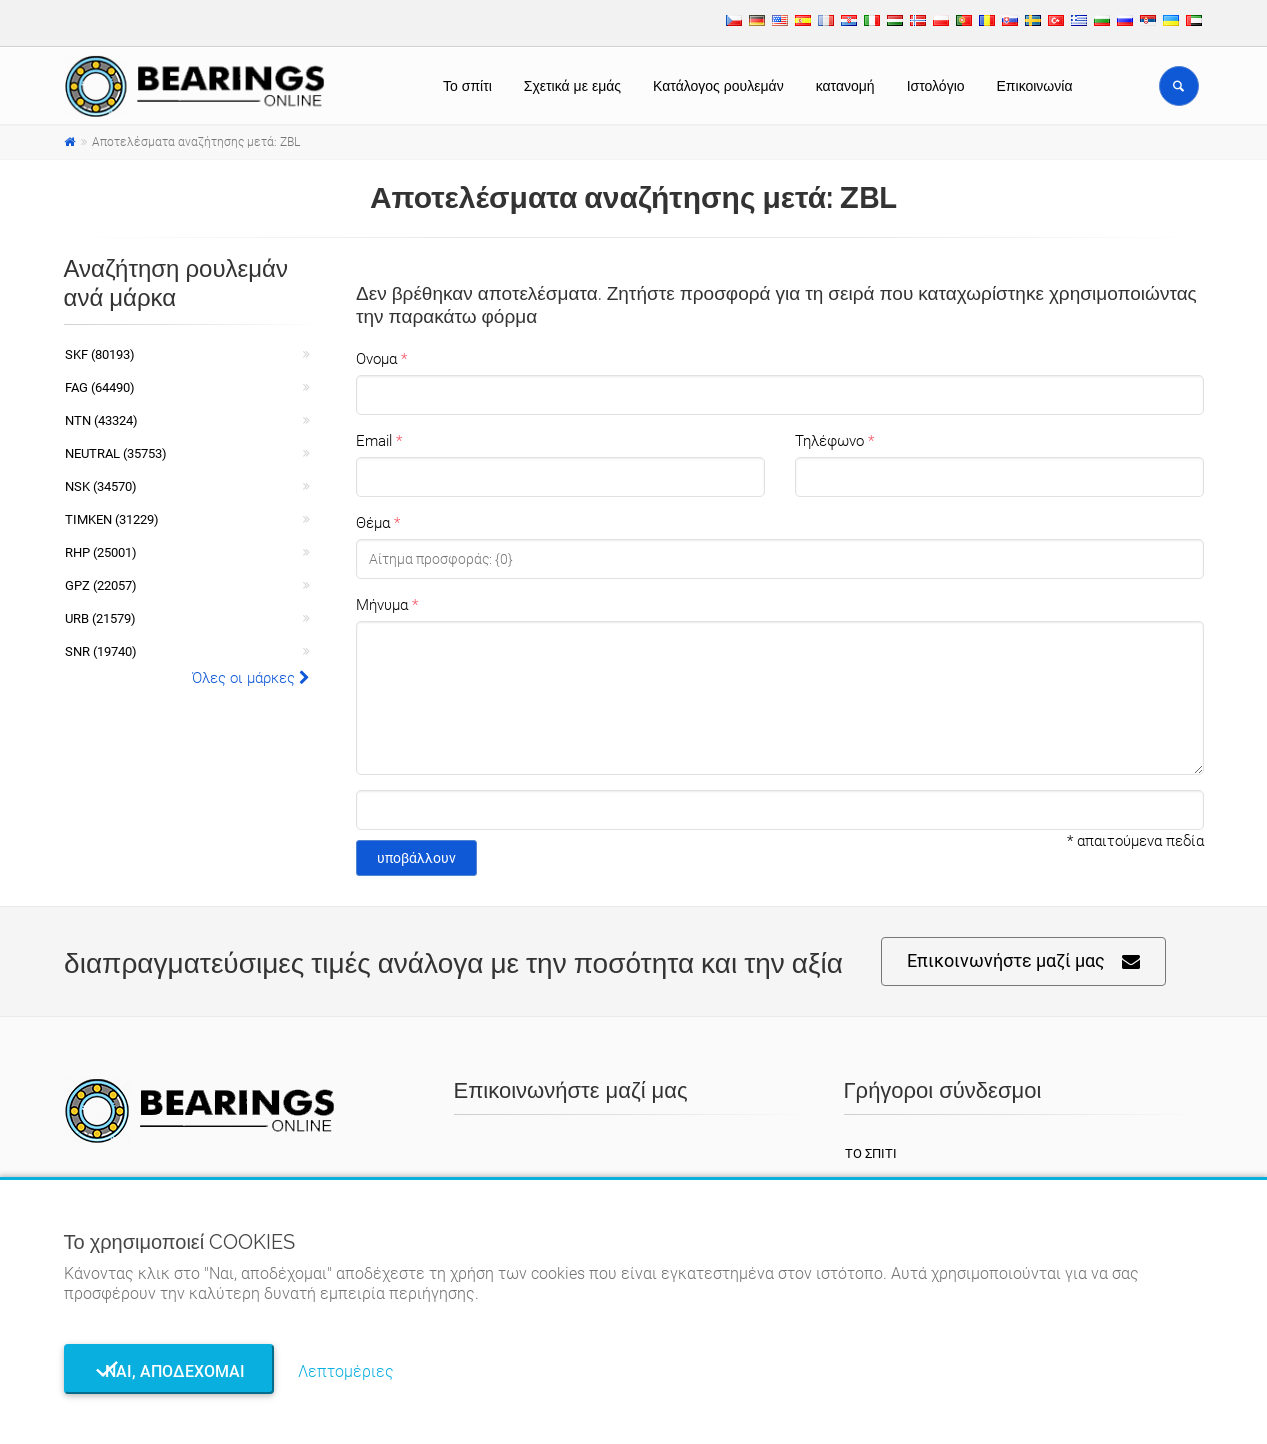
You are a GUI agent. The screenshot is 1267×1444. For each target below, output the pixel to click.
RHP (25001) (101, 552)
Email (374, 441)
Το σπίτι (467, 86)
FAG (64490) (100, 387)
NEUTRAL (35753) (116, 453)
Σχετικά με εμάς (572, 86)
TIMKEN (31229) (112, 519)
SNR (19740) (101, 651)
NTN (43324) (101, 420)
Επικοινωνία (1035, 86)
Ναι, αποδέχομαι (169, 1371)
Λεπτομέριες (346, 1371)
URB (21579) (100, 618)
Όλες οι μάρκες (251, 678)
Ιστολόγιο (936, 86)
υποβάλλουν (416, 858)
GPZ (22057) (101, 585)
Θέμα (373, 523)
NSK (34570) (101, 486)
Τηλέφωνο (829, 441)
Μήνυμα (382, 605)
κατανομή (845, 86)
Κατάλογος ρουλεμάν (718, 86)
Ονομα (376, 359)
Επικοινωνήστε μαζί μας (1023, 961)
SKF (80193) (100, 354)
